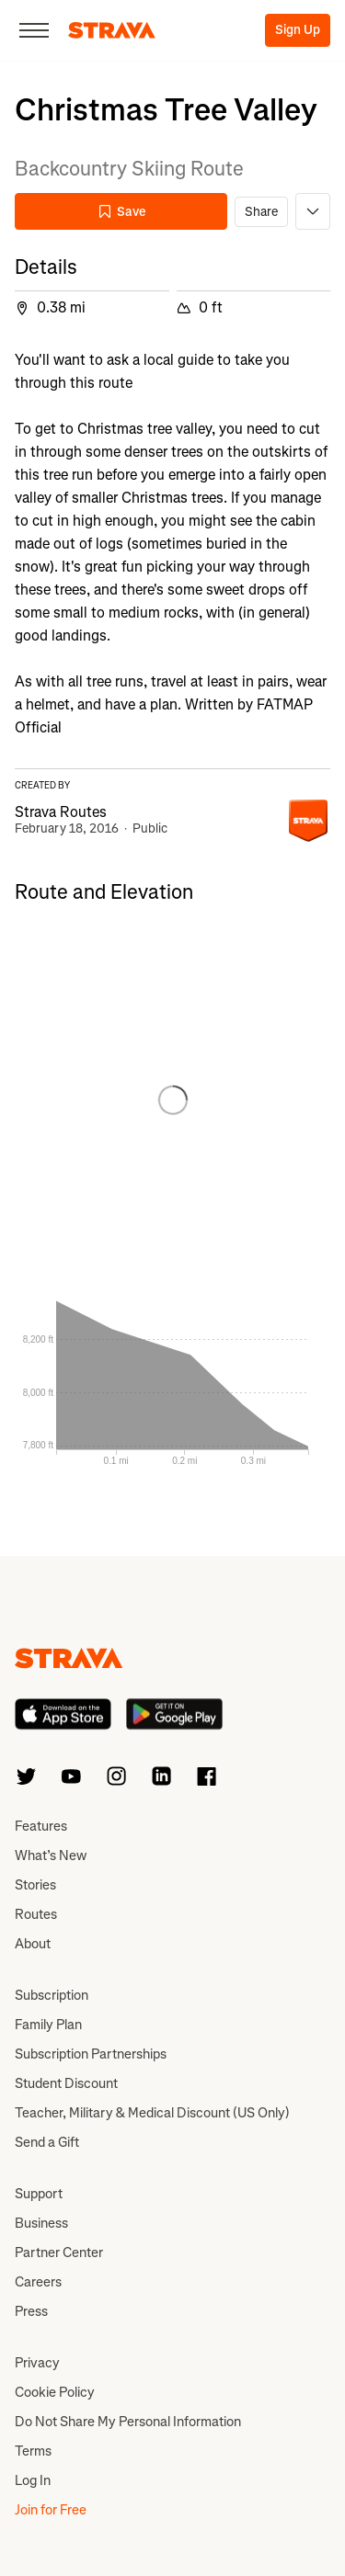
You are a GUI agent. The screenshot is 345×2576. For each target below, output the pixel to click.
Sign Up (297, 30)
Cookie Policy (55, 2392)
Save (121, 212)
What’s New (50, 1855)
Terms (33, 2451)
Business (41, 2223)
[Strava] (111, 30)
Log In (33, 2480)
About (33, 1944)
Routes (36, 1914)
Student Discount (66, 2083)
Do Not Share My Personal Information (128, 2421)
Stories (35, 1885)
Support (39, 2193)
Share (261, 212)
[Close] (34, 30)
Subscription (51, 1995)
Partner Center (59, 2252)
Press (31, 2311)
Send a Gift (47, 2142)
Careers (38, 2282)
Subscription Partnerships (91, 2054)
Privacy (37, 2363)
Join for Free (50, 2510)
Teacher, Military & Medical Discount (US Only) (152, 2113)
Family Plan (48, 2024)
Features (41, 1826)
